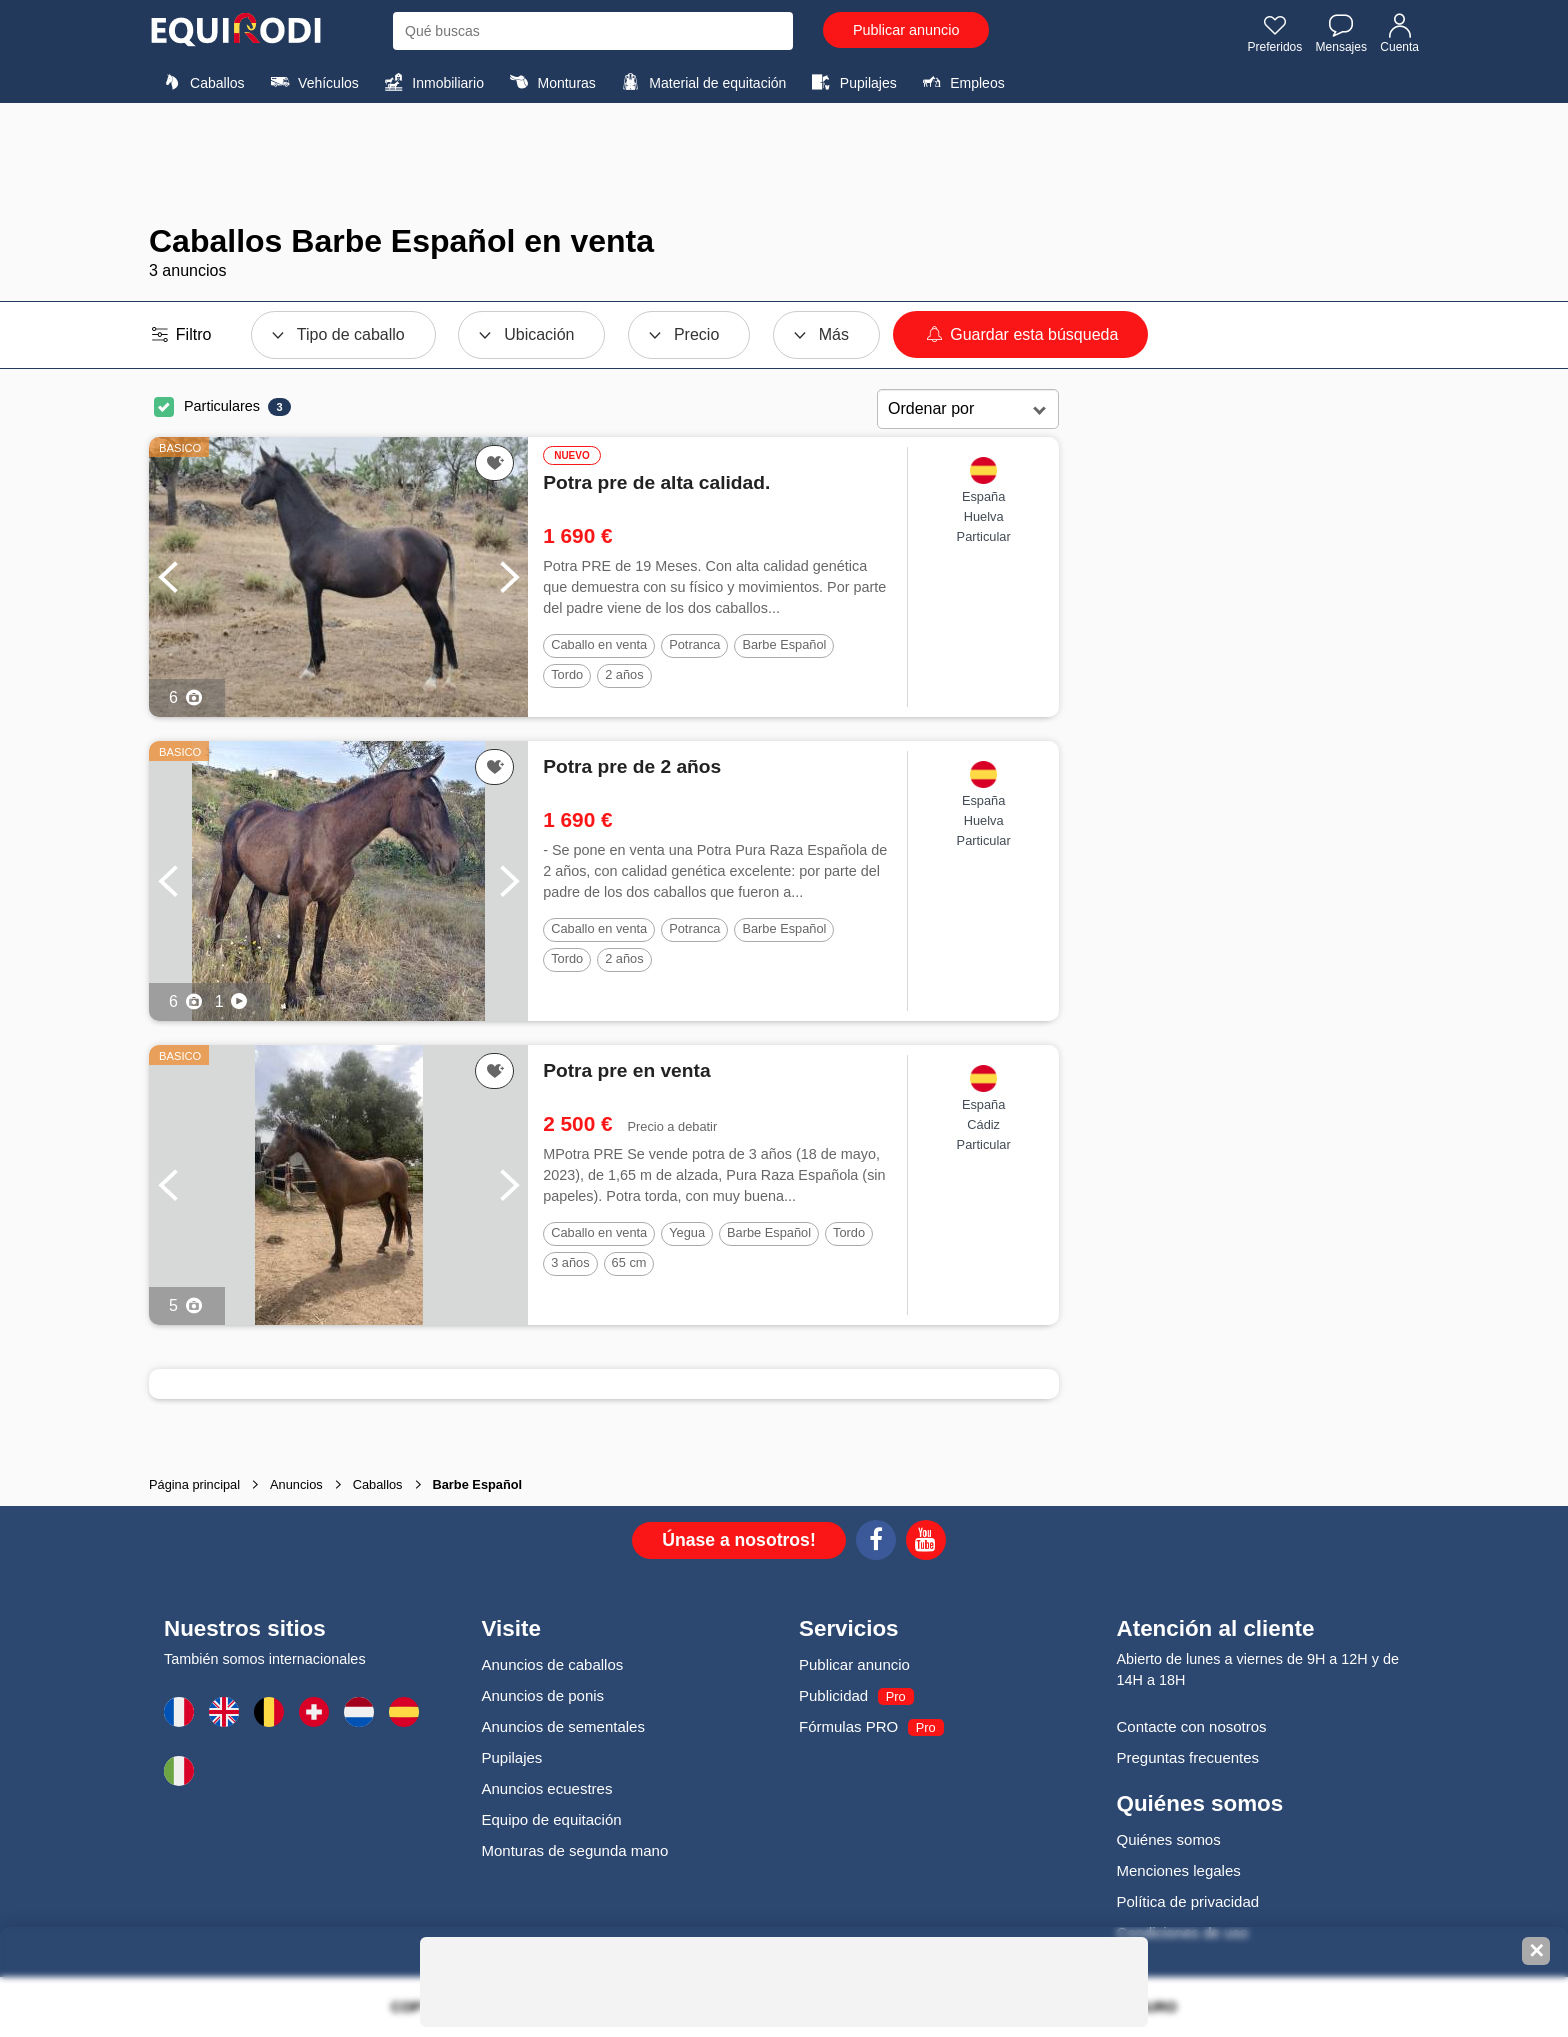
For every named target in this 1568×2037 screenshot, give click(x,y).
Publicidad (833, 1695)
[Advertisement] (784, 163)
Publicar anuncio (906, 30)
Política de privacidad (1188, 1901)
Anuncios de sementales (563, 1726)
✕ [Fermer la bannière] (1536, 1951)
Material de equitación (701, 82)
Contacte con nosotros (1192, 1726)
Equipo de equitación (552, 1819)
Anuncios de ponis (543, 1695)
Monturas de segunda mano (575, 1850)
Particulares (222, 406)
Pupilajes (852, 82)
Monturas (549, 82)
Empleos (961, 82)
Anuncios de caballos (553, 1664)
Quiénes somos (1169, 1839)
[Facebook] (876, 1543)
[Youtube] (926, 1543)
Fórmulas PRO (848, 1726)
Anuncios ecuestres (547, 1788)
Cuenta (1399, 33)
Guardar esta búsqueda (1020, 334)
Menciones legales (1179, 1870)
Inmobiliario (431, 82)
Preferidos (1275, 33)
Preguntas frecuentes (1188, 1757)
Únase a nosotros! (739, 1540)
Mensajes (1341, 33)
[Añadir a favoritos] (494, 463)
